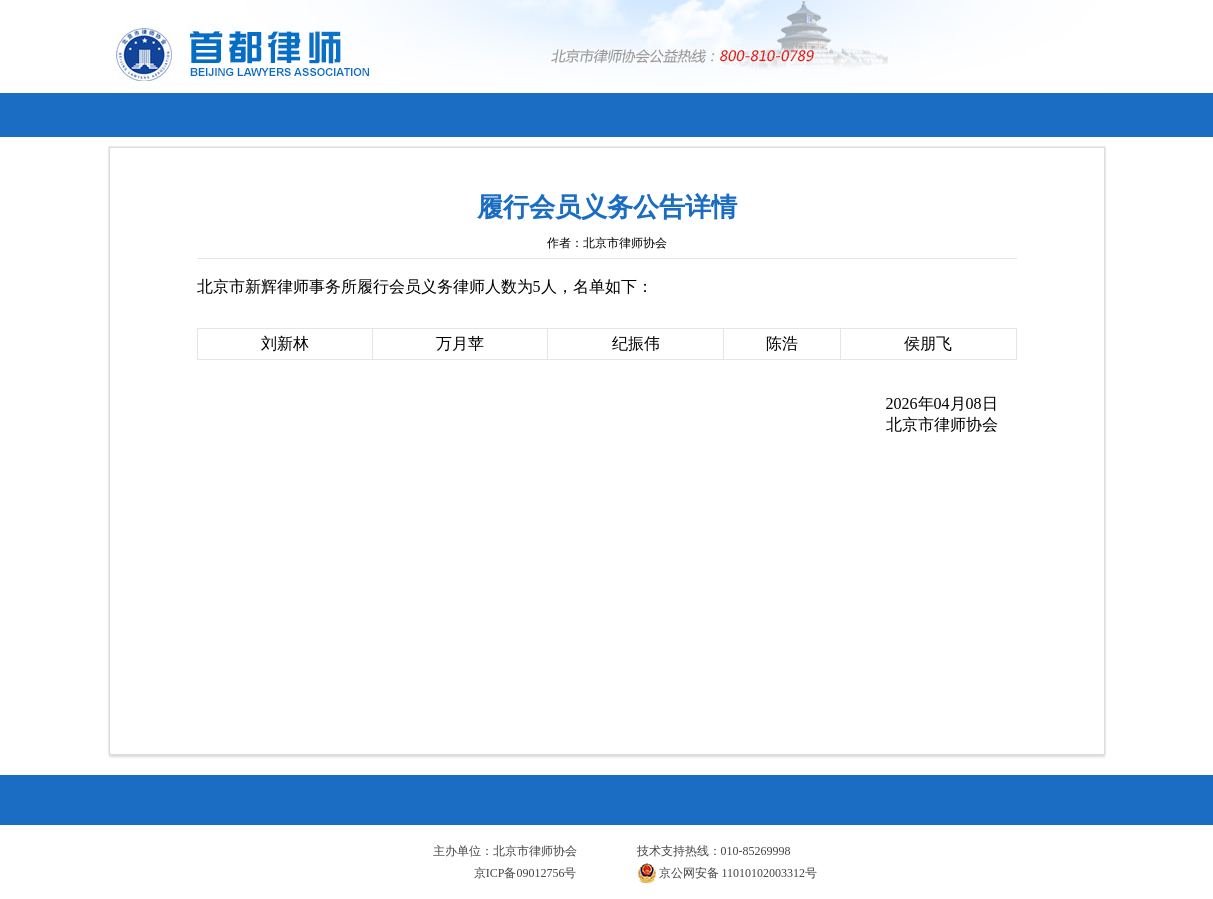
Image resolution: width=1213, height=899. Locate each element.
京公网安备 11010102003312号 (727, 873)
